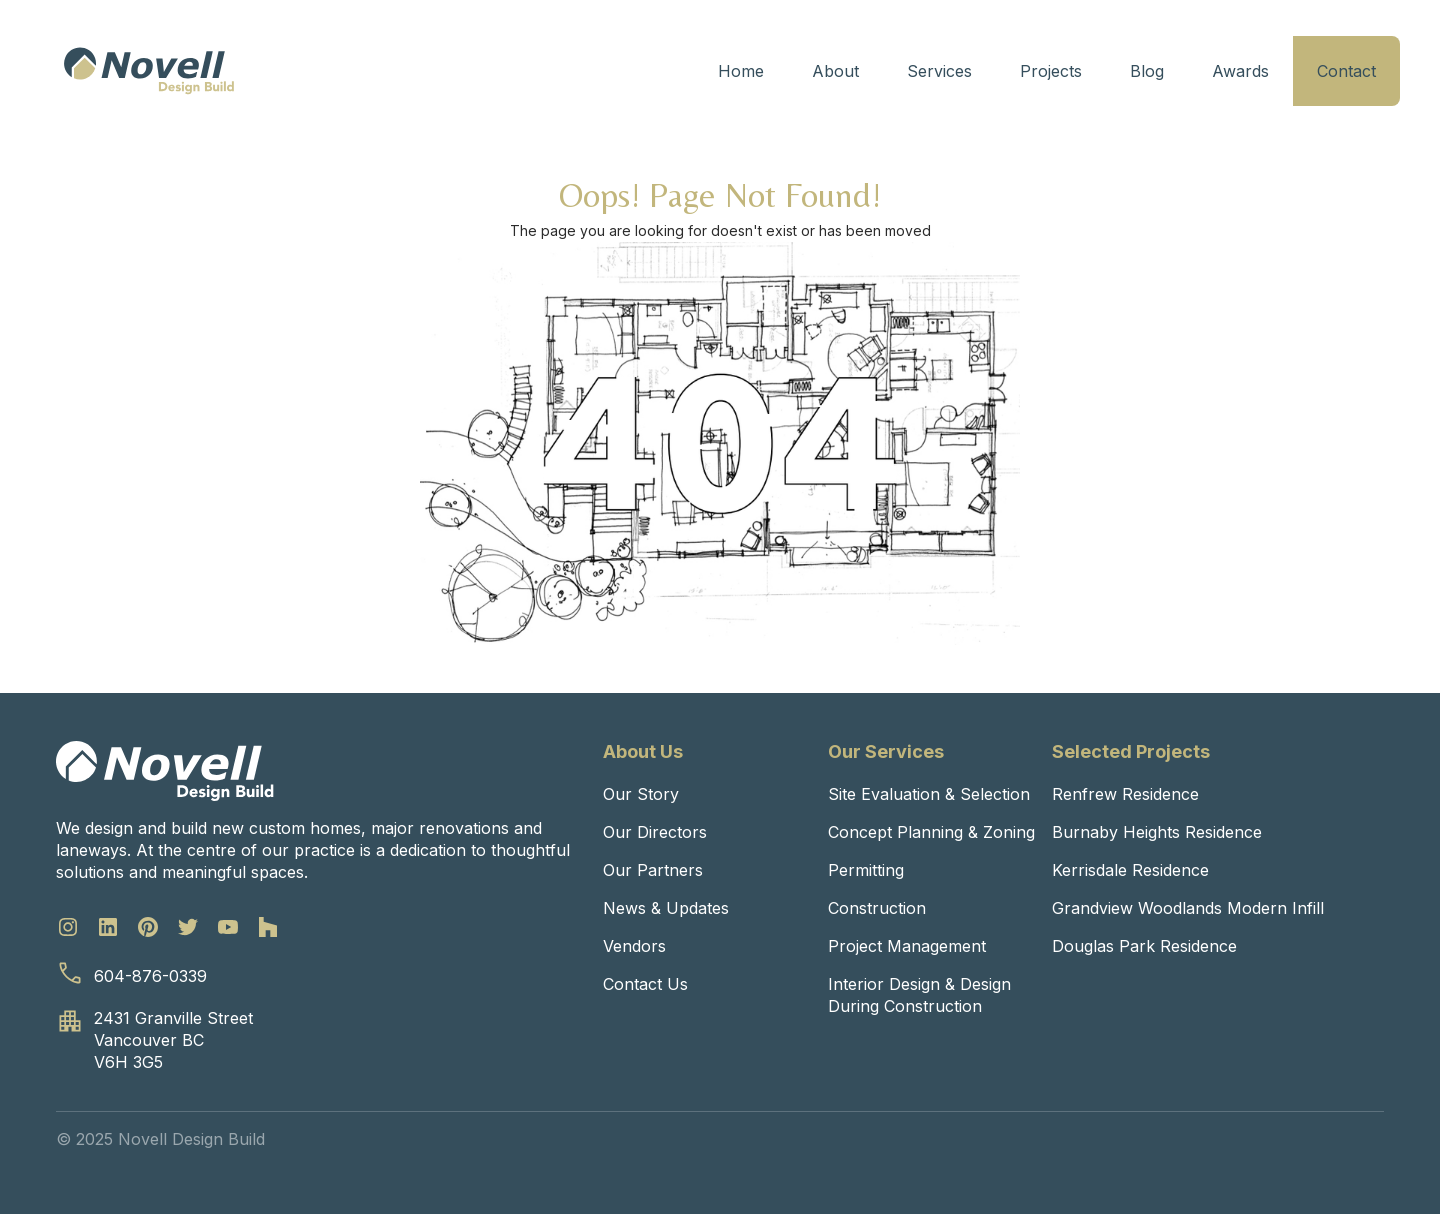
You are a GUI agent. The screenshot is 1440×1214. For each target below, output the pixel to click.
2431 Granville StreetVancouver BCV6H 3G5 (173, 1040)
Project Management (907, 946)
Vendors (634, 946)
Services (939, 71)
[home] (149, 71)
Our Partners (653, 870)
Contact (1346, 71)
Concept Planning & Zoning (931, 832)
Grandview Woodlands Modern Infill (1188, 908)
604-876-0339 (150, 976)
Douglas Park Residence (1144, 946)
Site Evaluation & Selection (929, 794)
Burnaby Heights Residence (1157, 832)
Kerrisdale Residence (1130, 870)
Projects (1051, 71)
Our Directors (655, 832)
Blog (1147, 71)
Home (741, 71)
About (835, 71)
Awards (1240, 71)
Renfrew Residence (1125, 794)
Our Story (641, 794)
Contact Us (645, 984)
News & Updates (666, 908)
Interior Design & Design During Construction (919, 995)
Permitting (866, 870)
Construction (877, 908)
